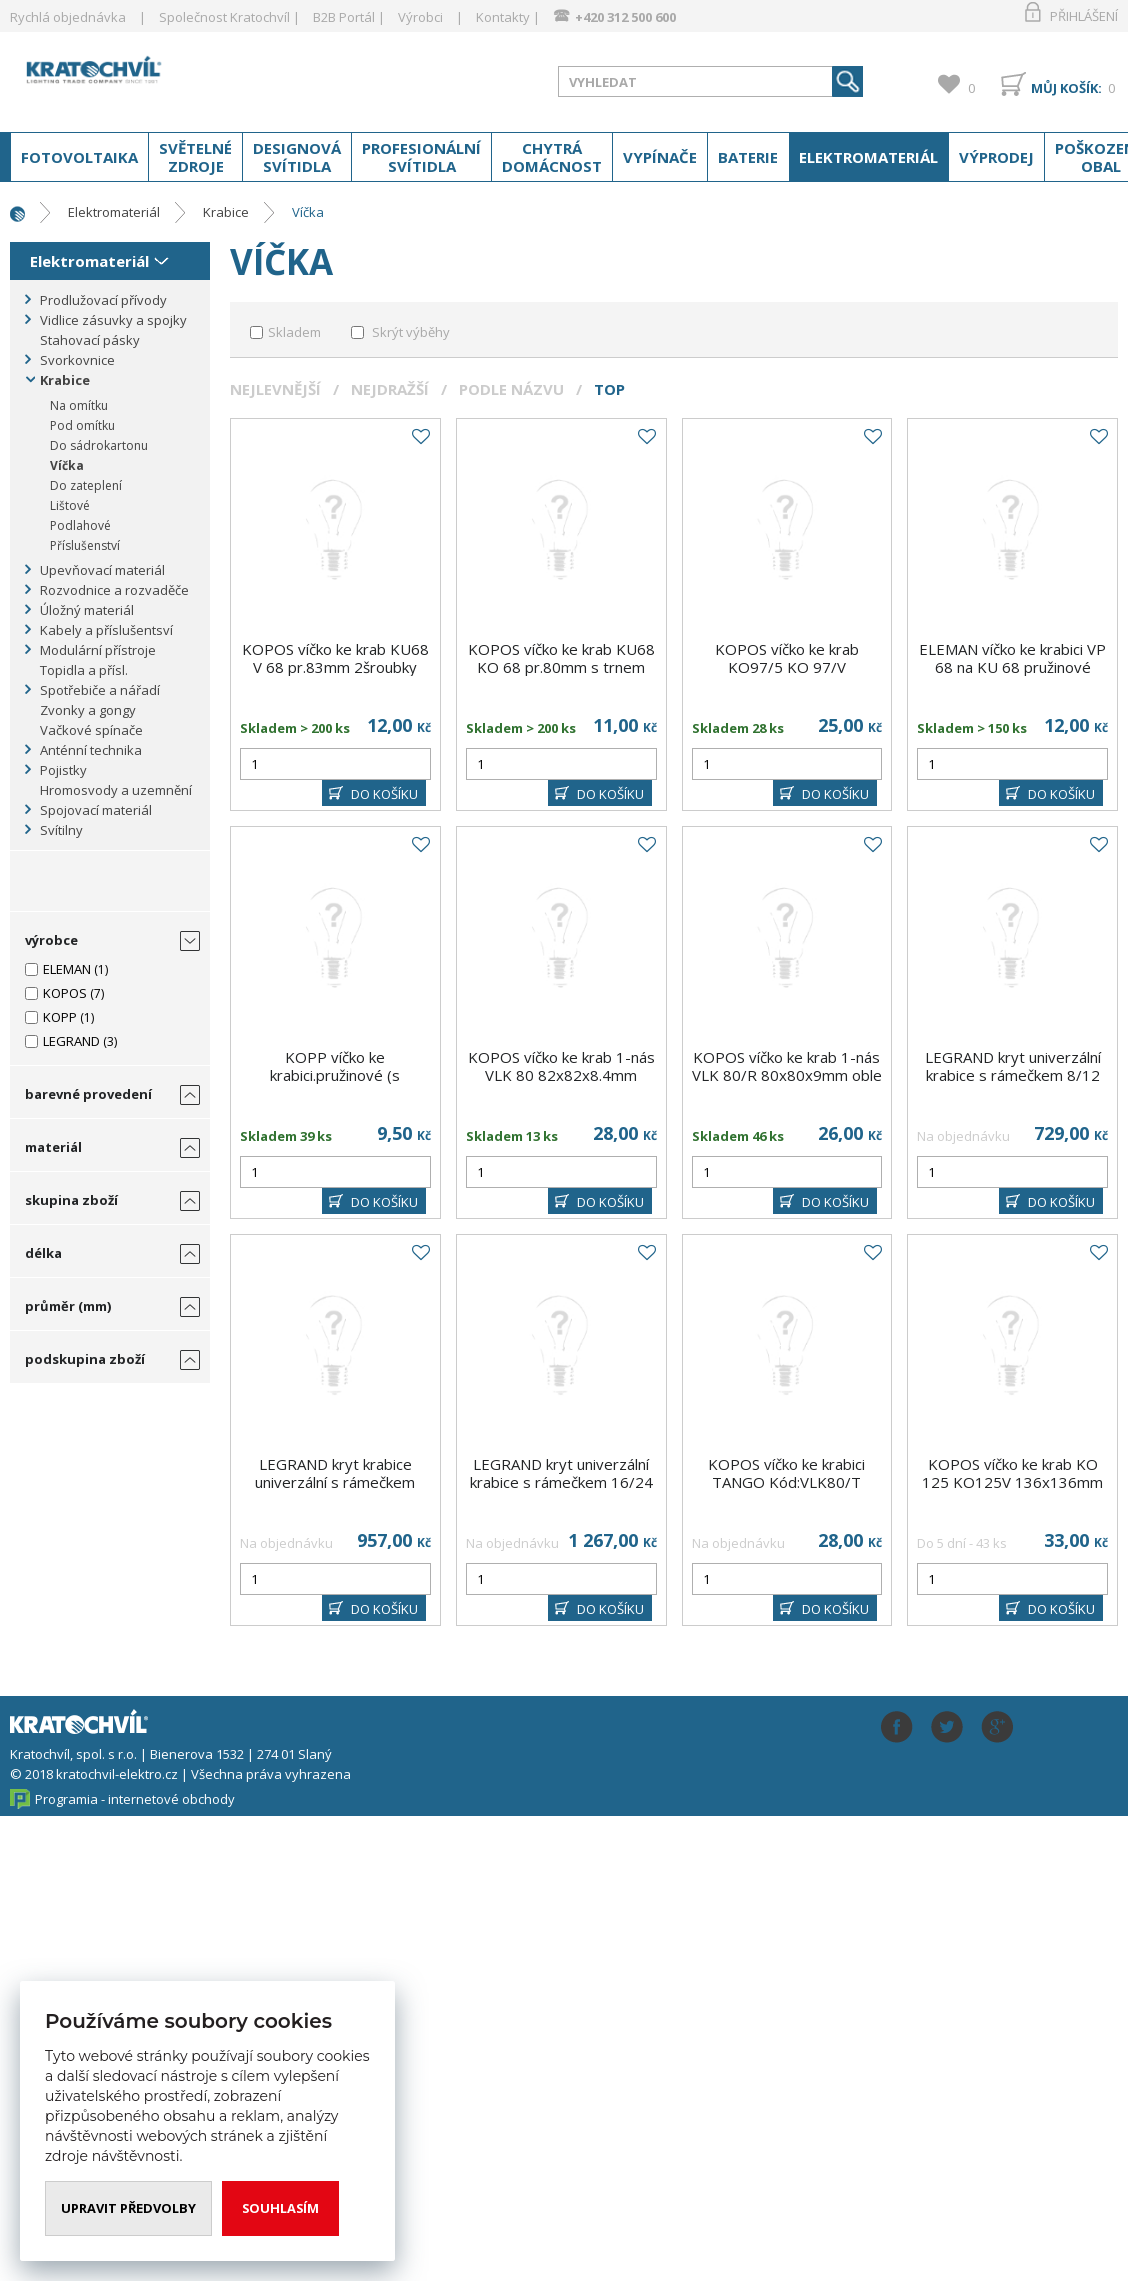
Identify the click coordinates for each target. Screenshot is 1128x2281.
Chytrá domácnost (552, 157)
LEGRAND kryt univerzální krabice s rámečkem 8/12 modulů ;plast (1013, 1075)
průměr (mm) (68, 1306)
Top (609, 389)
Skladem (294, 332)
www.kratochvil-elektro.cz (169, 78)
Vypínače (660, 157)
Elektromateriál (868, 157)
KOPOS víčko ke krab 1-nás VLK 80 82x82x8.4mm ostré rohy (561, 1075)
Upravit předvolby (129, 2208)
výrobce (51, 940)
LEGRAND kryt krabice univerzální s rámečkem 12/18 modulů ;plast (335, 1482)
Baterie (748, 157)
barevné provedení (88, 1094)
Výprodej (996, 157)
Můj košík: (1066, 88)
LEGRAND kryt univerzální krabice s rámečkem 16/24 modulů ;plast (561, 1482)
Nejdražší (390, 389)
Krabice (226, 212)
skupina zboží (71, 1200)
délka (43, 1253)
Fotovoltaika (79, 157)
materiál (53, 1147)
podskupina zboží (85, 1359)
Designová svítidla (297, 157)
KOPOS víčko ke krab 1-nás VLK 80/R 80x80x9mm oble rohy (787, 1075)
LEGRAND (71, 1041)
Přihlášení (1084, 16)
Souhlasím (282, 2208)
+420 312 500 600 (625, 17)
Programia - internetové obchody (135, 1799)
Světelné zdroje (195, 157)
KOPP (60, 1017)
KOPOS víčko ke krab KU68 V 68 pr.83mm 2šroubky (335, 658)
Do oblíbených (420, 437)
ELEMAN (67, 969)
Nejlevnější (275, 389)
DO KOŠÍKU (384, 794)
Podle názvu (511, 389)
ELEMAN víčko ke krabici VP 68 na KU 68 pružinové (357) (1012, 667)
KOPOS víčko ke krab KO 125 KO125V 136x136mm (1012, 1473)
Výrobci (420, 17)
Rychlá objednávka (68, 17)
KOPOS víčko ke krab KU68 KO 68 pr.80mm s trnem (561, 658)
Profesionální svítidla (421, 157)
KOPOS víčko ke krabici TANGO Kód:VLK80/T (786, 1473)
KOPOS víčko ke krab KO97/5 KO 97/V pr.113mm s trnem (787, 667)
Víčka (308, 212)
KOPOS (65, 993)
